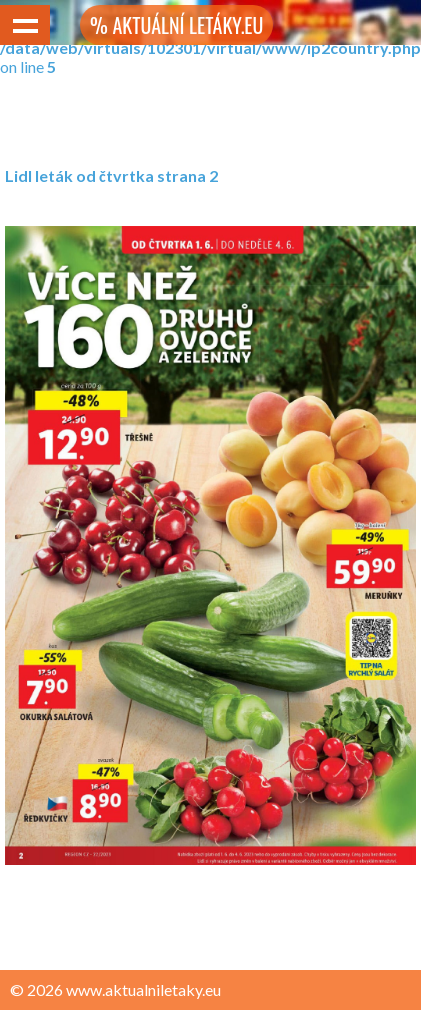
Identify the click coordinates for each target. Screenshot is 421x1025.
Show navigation (25, 25)
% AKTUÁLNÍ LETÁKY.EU (176, 25)
